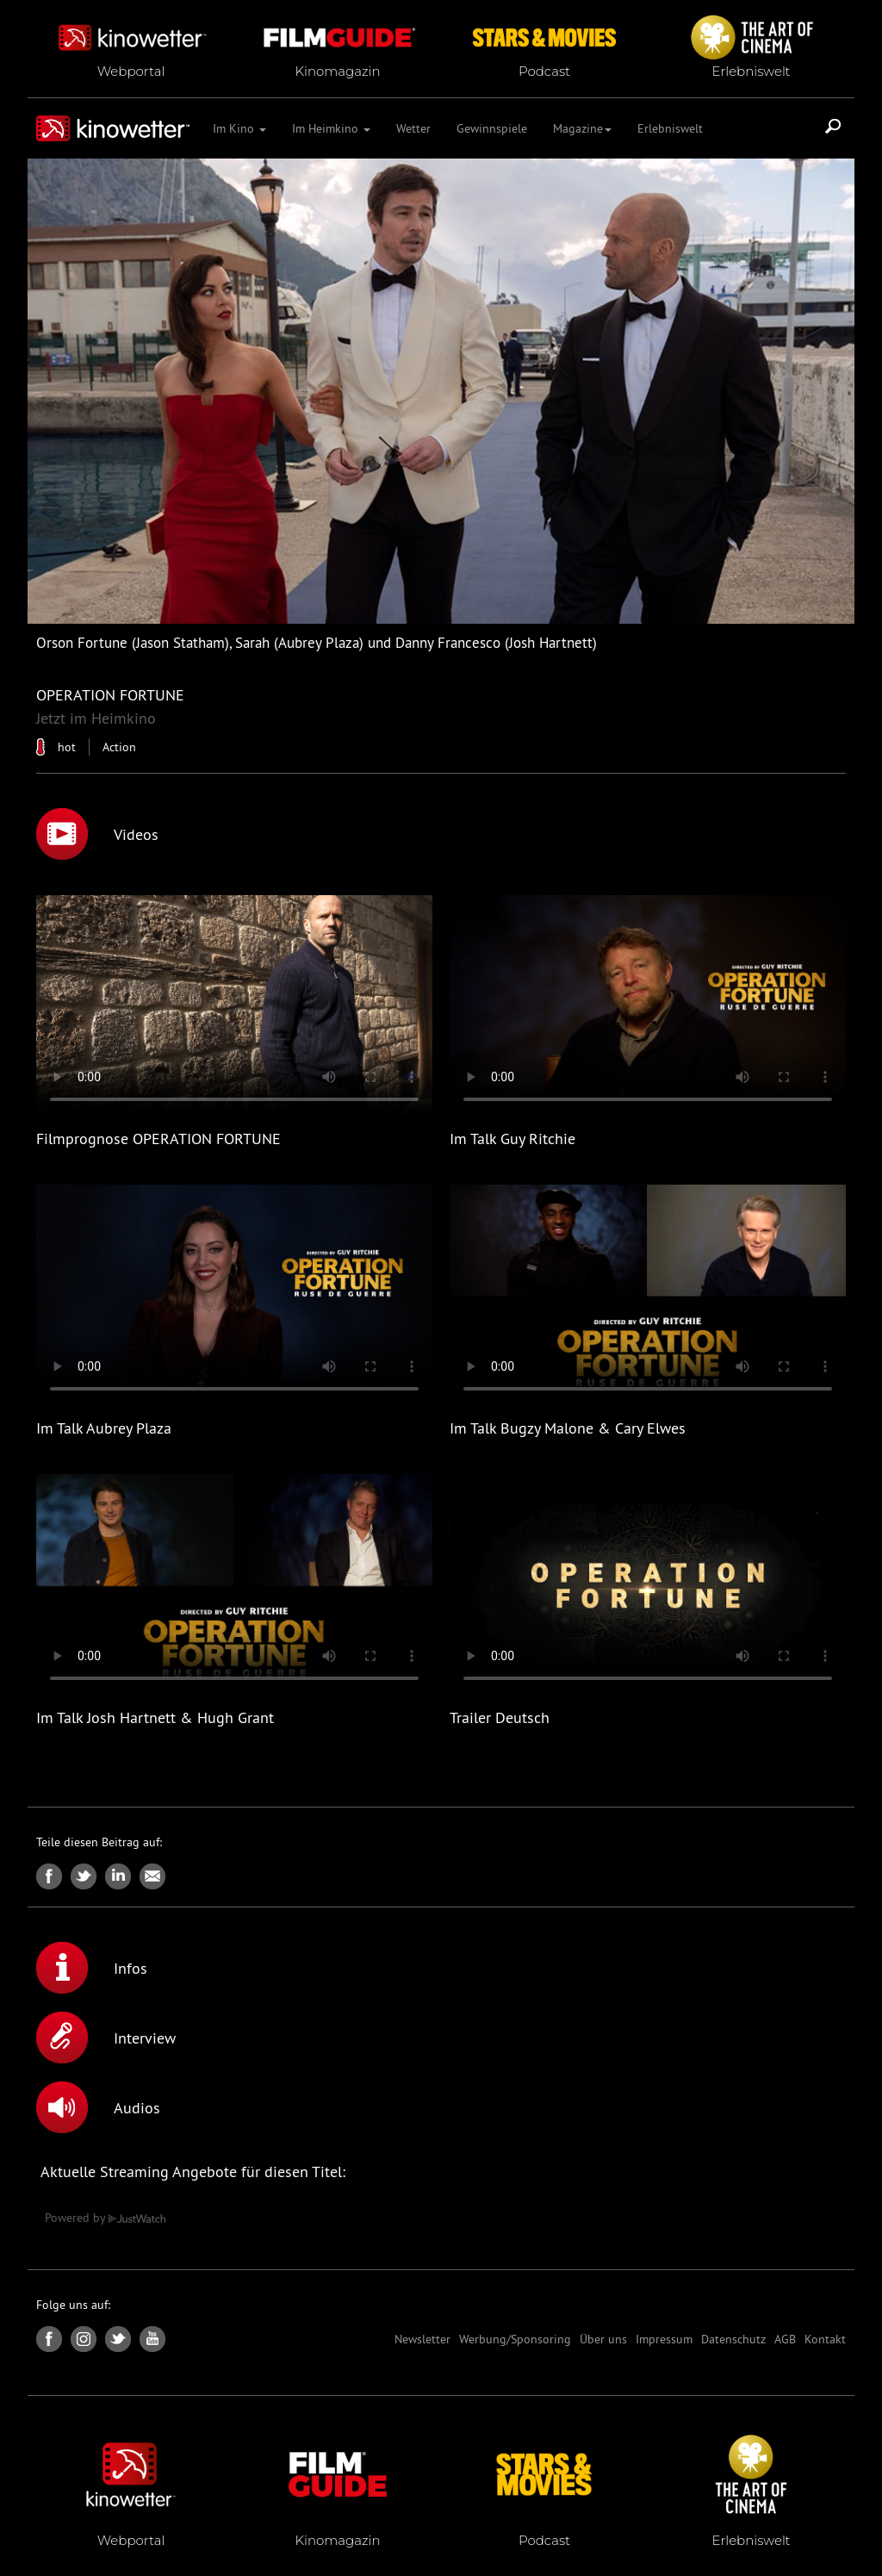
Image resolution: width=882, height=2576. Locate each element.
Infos (91, 1968)
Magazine (582, 128)
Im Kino (239, 128)
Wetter (413, 128)
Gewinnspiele (492, 128)
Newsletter (422, 2339)
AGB (785, 2339)
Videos (97, 834)
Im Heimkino (331, 128)
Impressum (664, 2339)
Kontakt (825, 2339)
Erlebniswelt (670, 128)
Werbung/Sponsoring (515, 2339)
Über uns (603, 2339)
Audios (98, 2107)
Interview (106, 2037)
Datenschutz (733, 2339)
